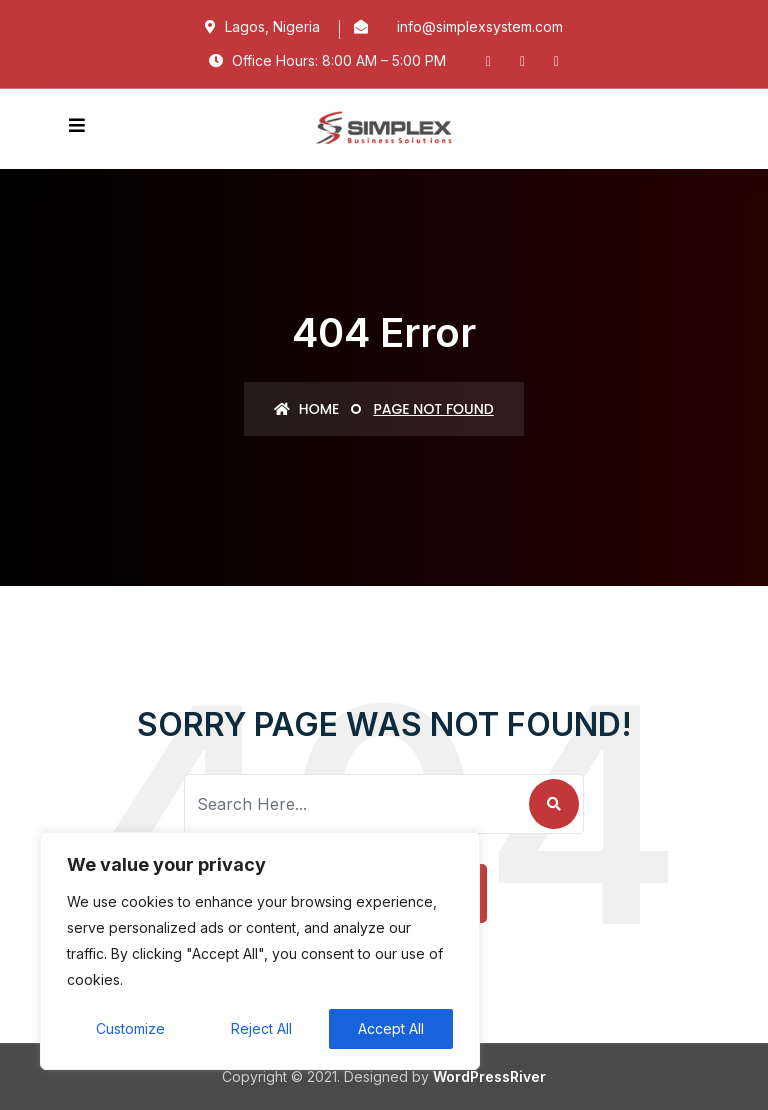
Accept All (391, 1028)
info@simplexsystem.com (480, 26)
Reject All (261, 1028)
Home (306, 409)
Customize (130, 1028)
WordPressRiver (489, 1076)
